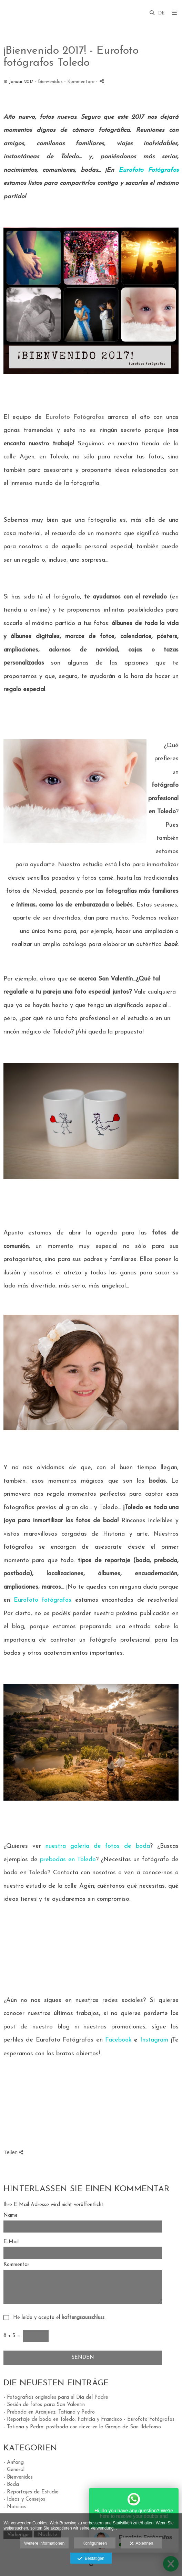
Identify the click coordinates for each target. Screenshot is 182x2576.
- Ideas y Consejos (24, 2499)
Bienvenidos (50, 81)
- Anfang (13, 2462)
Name (10, 2215)
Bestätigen (91, 2559)
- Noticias (14, 2507)
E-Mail (11, 2242)
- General (13, 2469)
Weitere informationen (44, 2543)
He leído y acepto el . (57, 2317)
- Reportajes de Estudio (31, 2492)
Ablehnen (141, 2543)
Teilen (13, 2152)
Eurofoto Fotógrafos (75, 417)
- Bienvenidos (18, 2477)
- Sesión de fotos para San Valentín (44, 2404)
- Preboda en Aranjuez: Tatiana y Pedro (49, 2412)
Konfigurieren (94, 2543)
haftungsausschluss (83, 2317)
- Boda (11, 2484)
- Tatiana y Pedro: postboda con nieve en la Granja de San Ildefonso (82, 2427)
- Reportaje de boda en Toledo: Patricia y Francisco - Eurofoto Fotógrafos (88, 2419)
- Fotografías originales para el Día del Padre (55, 2397)
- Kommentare (80, 81)
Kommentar (16, 2264)
